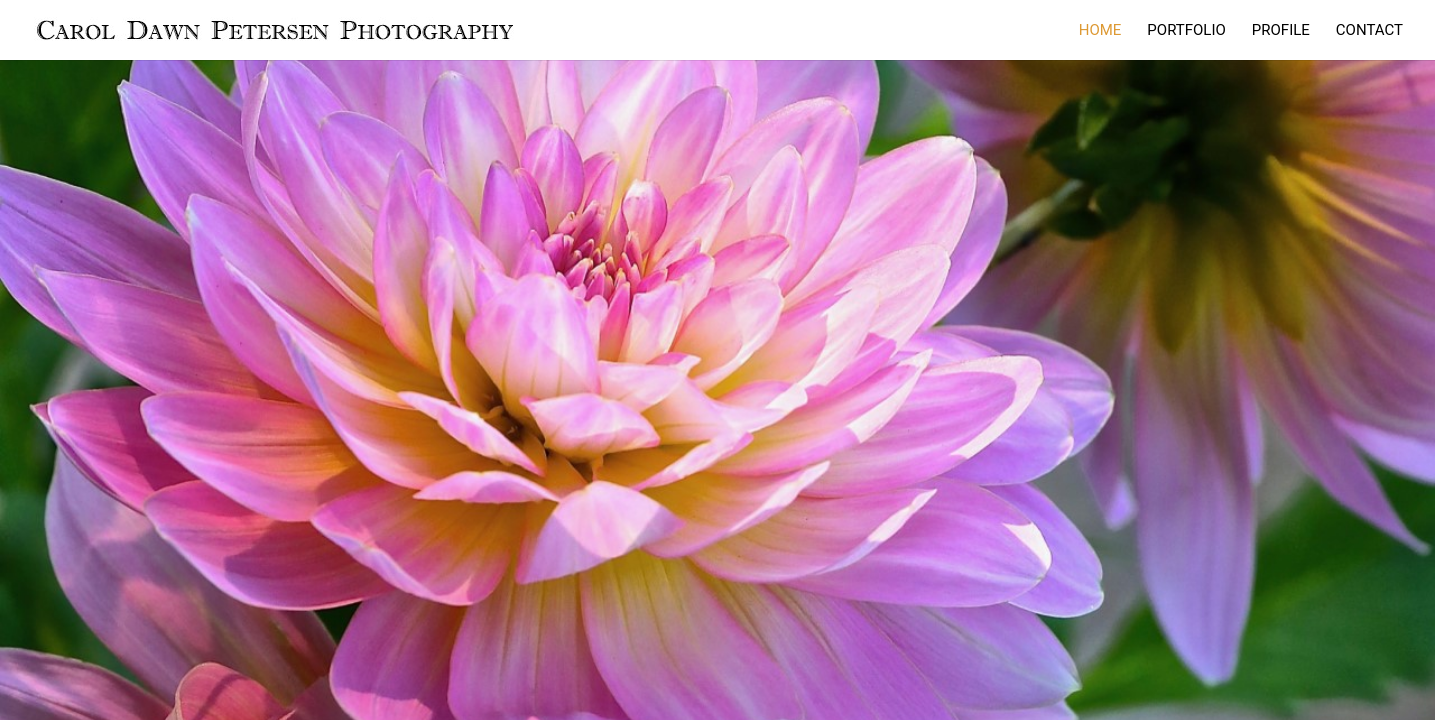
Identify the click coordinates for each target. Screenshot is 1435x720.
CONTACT (1369, 31)
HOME (1100, 31)
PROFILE (1281, 31)
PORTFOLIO (1186, 31)
